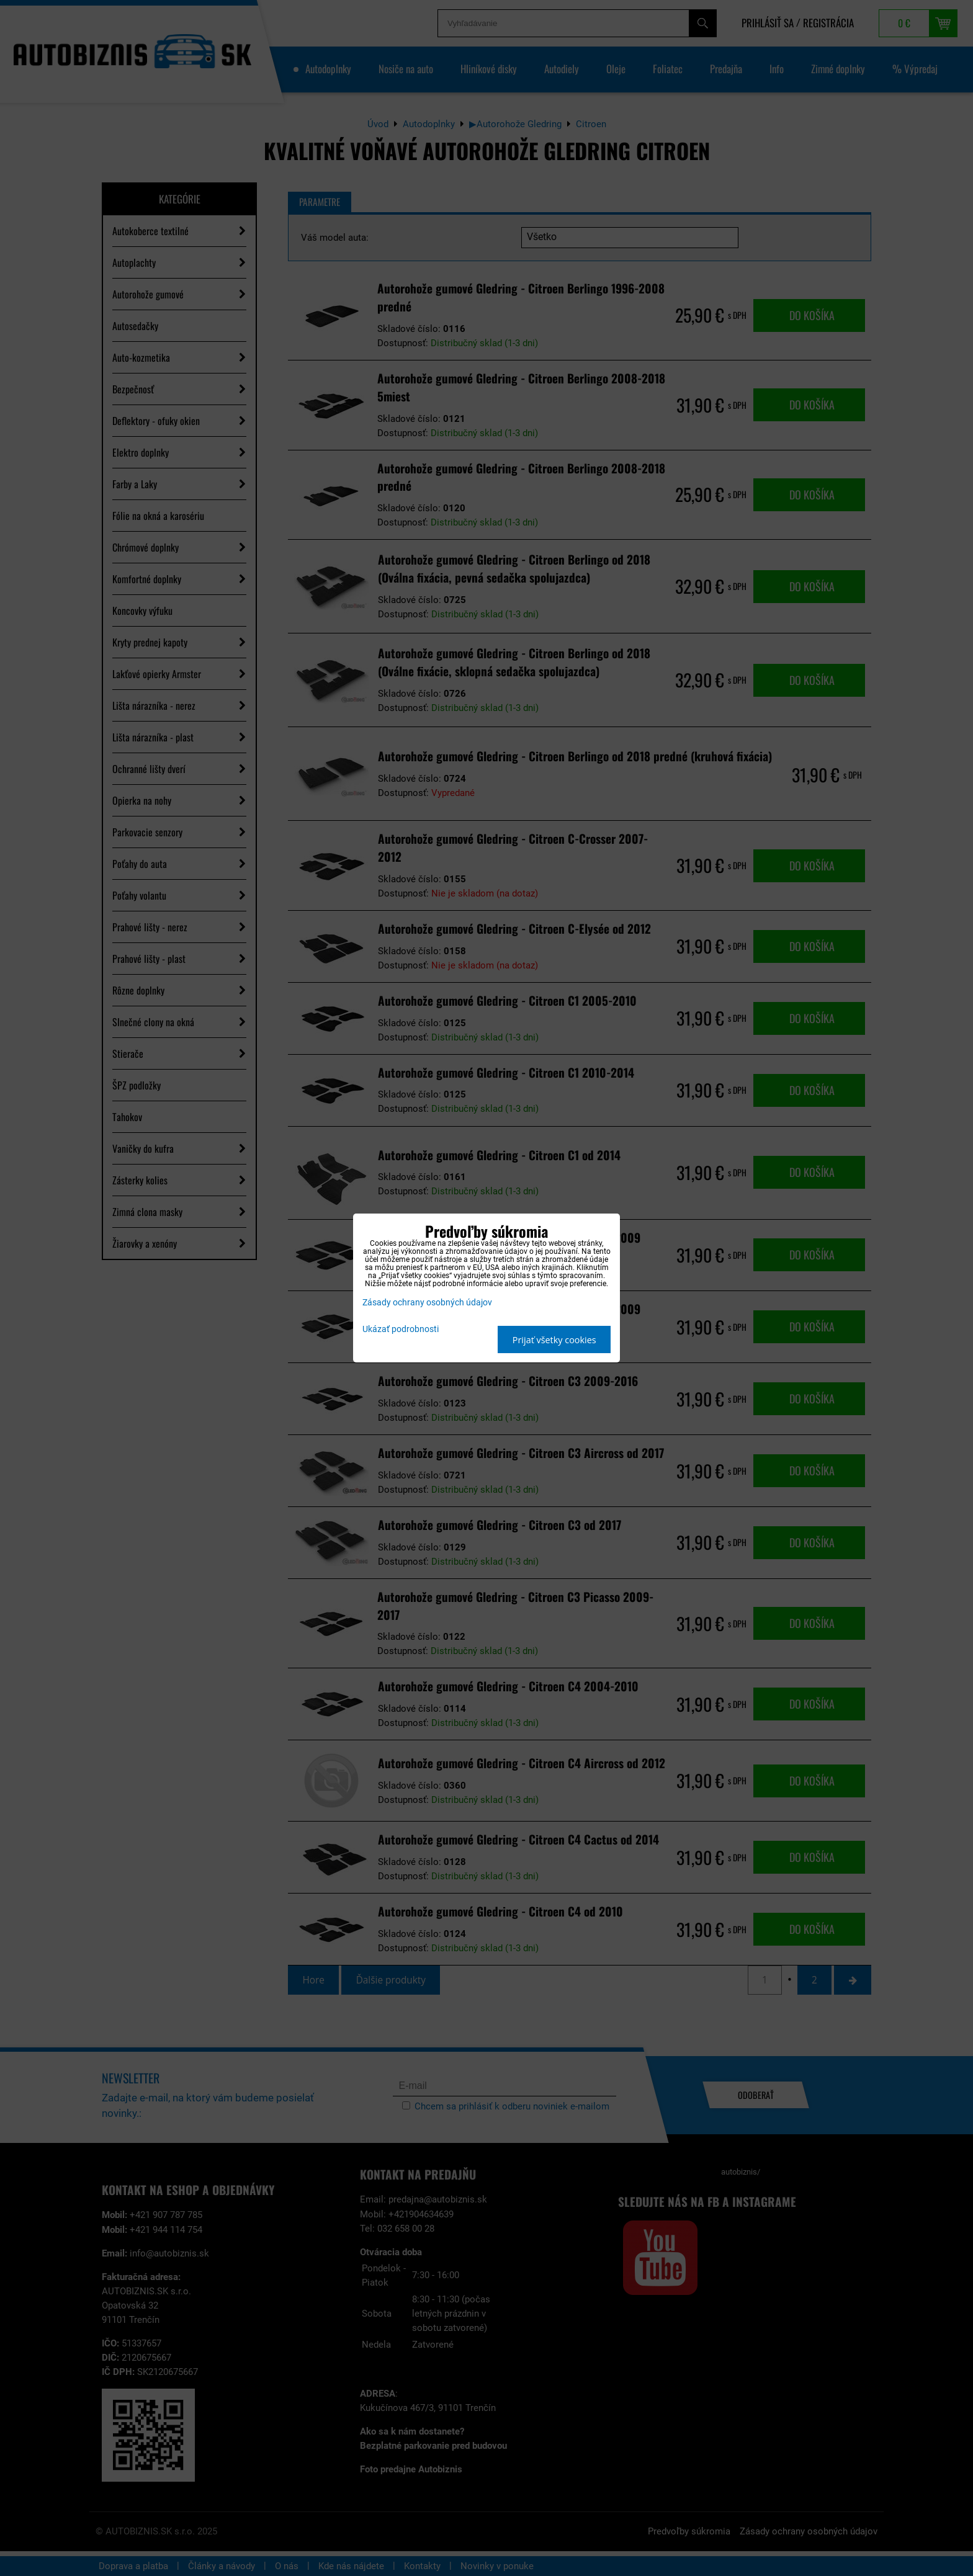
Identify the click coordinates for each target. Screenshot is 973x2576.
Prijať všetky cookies (554, 1340)
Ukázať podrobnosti (400, 1330)
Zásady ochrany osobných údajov (427, 1302)
